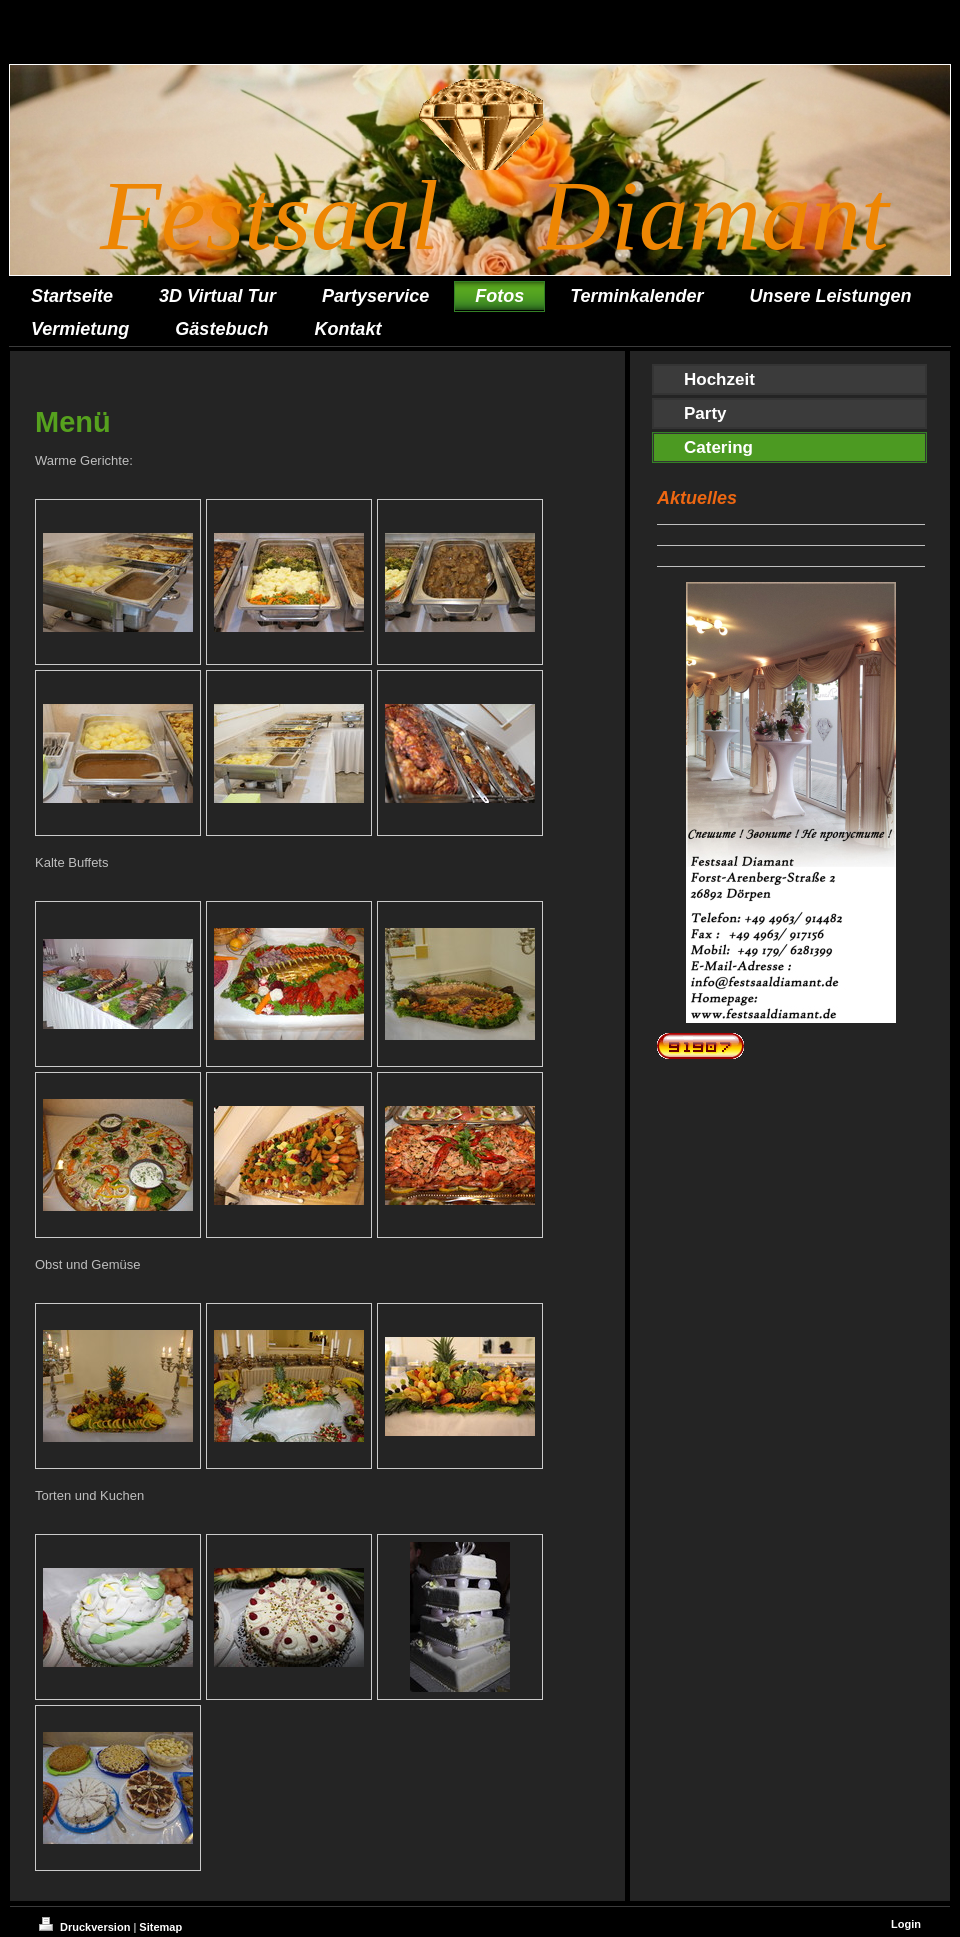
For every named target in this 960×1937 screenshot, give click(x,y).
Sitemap (160, 1927)
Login (906, 1924)
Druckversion (86, 1927)
